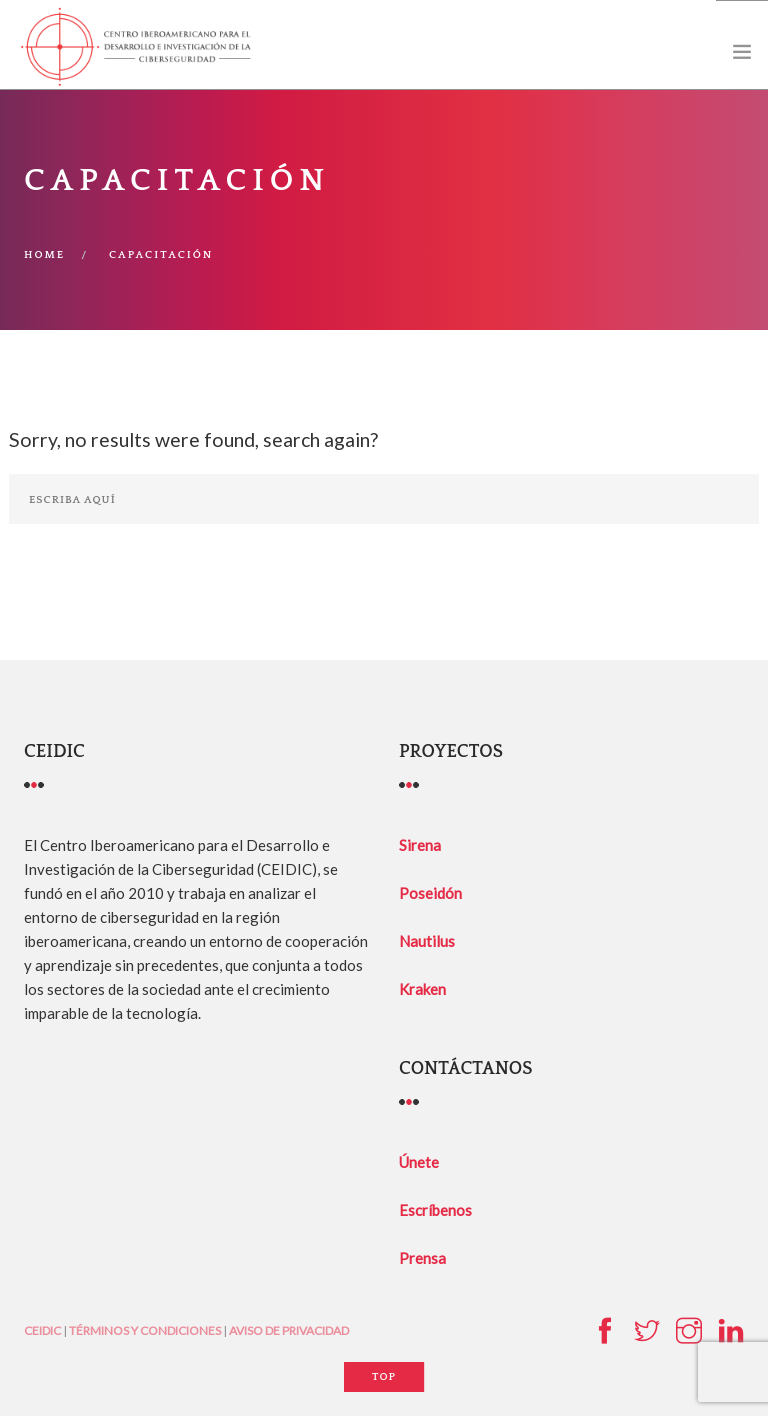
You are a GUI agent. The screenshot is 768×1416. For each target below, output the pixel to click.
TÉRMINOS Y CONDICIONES (145, 1330)
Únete (419, 1162)
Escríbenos (435, 1210)
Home (44, 255)
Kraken (422, 989)
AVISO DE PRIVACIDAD (289, 1330)
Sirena (420, 845)
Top (384, 1377)
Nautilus (427, 941)
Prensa (422, 1258)
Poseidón (430, 893)
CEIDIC (42, 1330)
